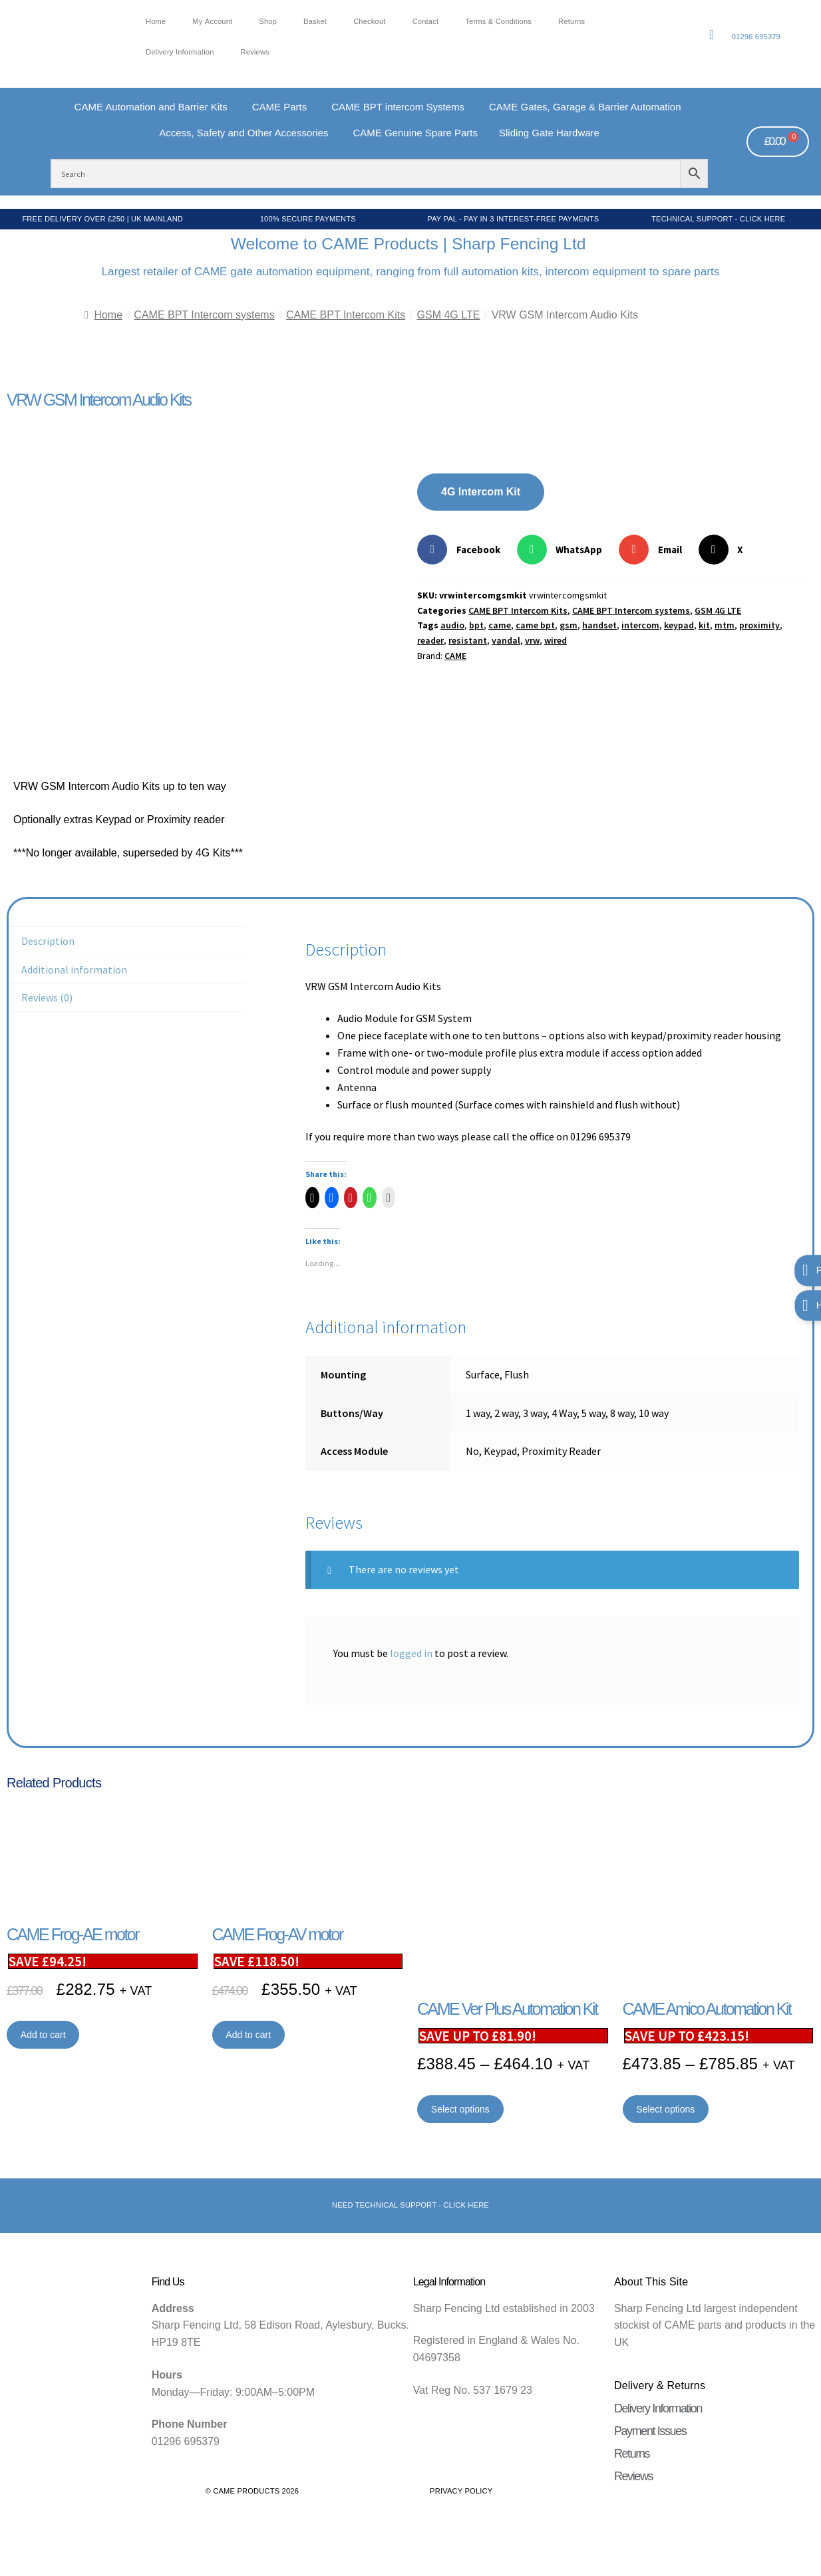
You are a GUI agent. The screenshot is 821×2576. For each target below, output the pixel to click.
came (499, 625)
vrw (532, 640)
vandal (506, 640)
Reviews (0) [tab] (47, 997)
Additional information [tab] (74, 969)
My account (212, 22)
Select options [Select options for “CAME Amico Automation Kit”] (665, 2109)
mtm (725, 625)
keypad (679, 625)
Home (156, 22)
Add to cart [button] (43, 2034)
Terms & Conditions (498, 22)
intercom (640, 625)
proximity (759, 625)
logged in (411, 1653)
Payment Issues (650, 2431)
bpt (476, 625)
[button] (463, 550)
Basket (315, 22)
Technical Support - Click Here (718, 219)
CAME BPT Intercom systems (204, 315)
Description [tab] (48, 941)
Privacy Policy (461, 2491)
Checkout (369, 22)
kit (704, 625)
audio (452, 625)
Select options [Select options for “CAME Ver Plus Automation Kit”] (460, 2109)
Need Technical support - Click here (410, 2205)
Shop (268, 22)
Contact (425, 22)
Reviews (255, 52)
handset (599, 625)
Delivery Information (180, 52)
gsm (568, 625)
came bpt (535, 625)
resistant (467, 640)
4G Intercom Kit (480, 491)
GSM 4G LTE (448, 315)
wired (555, 640)
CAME (455, 656)
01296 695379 (756, 37)
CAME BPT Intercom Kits (345, 315)
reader (430, 640)
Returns (571, 22)
